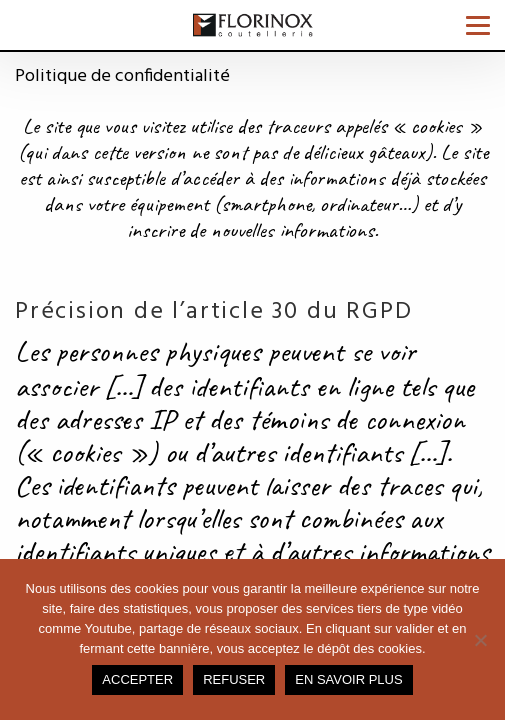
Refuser (234, 679)
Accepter (137, 679)
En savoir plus (348, 679)
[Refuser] (480, 640)
